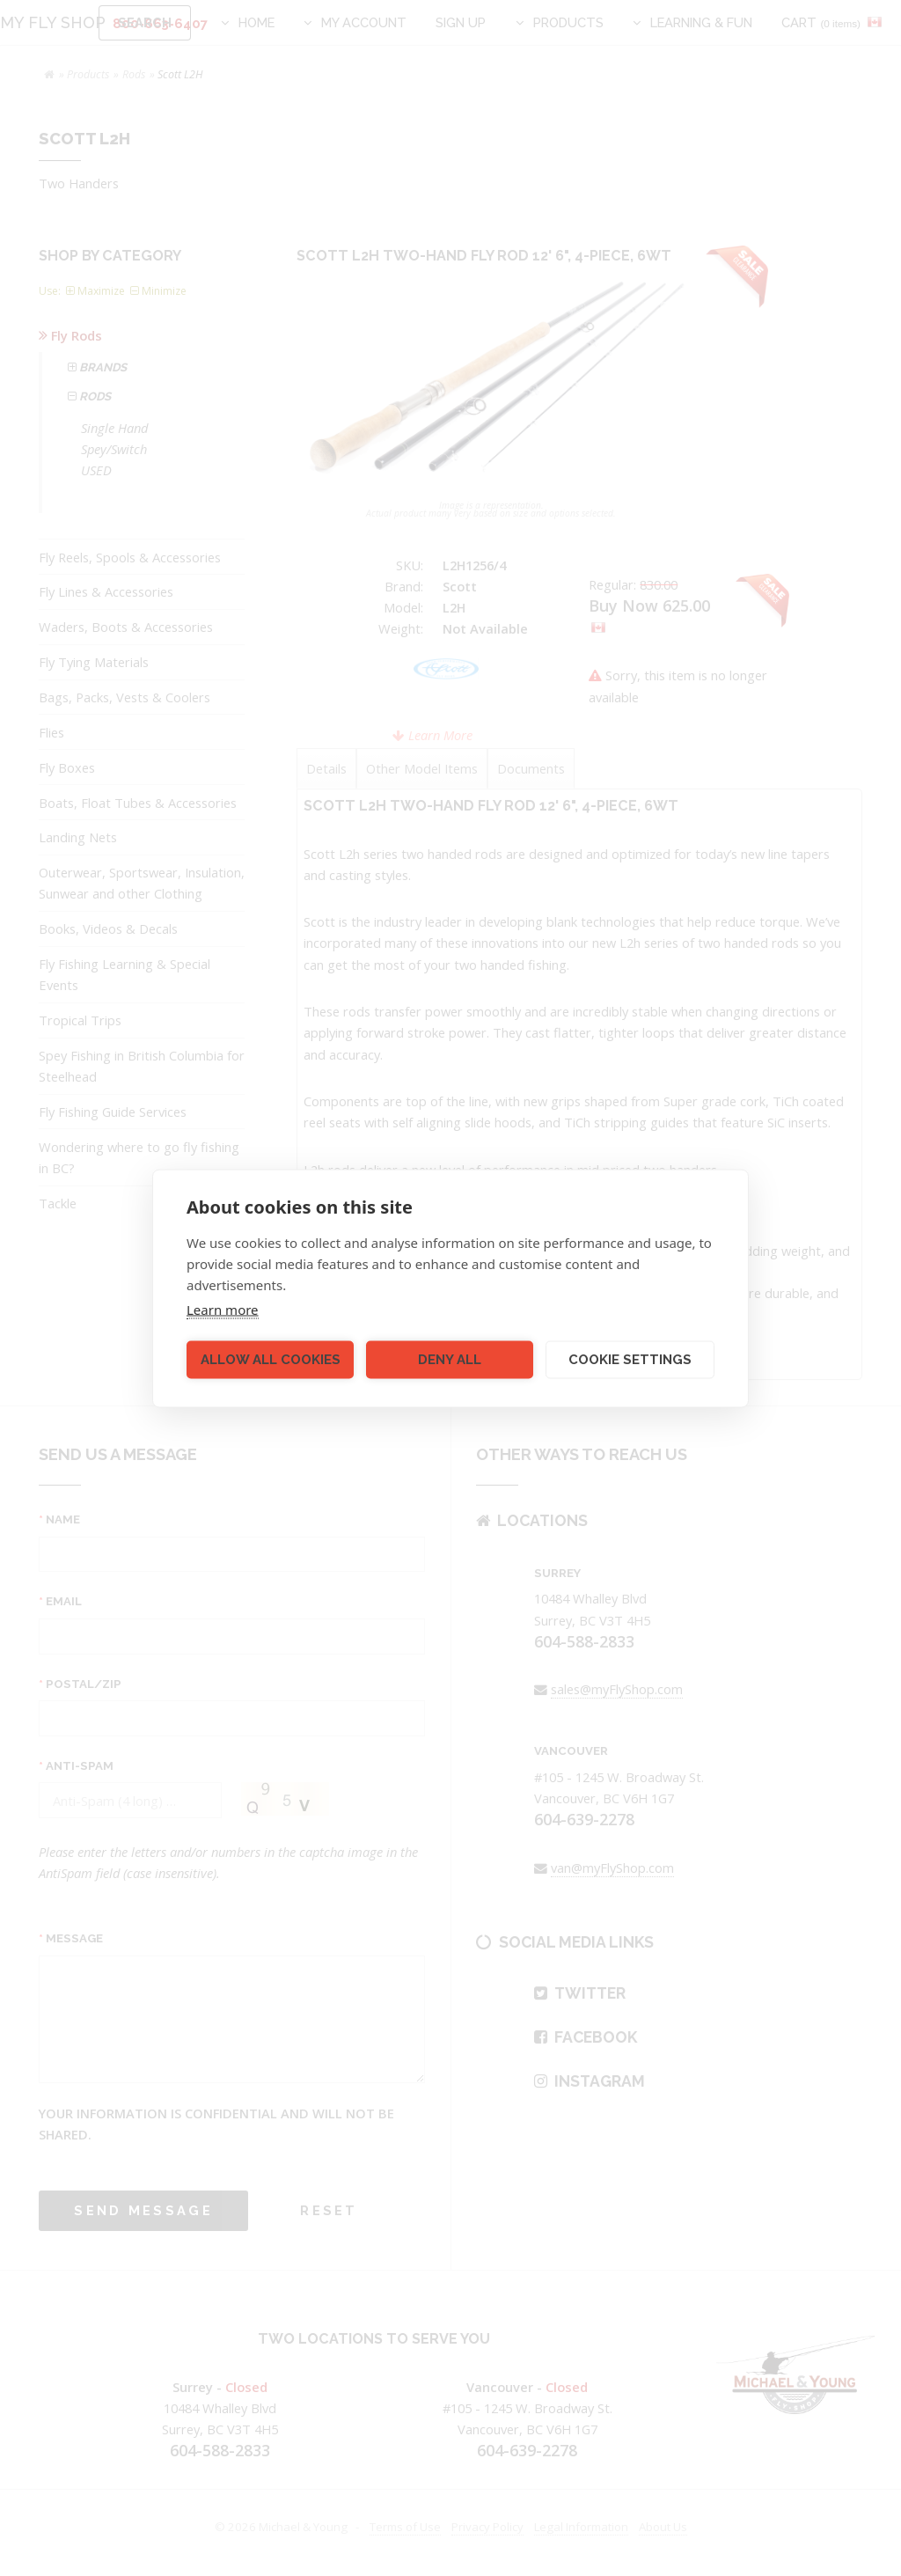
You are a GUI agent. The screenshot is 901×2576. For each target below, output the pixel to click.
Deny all (449, 1360)
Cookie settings (630, 1360)
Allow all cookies (271, 1360)
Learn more (223, 1308)
